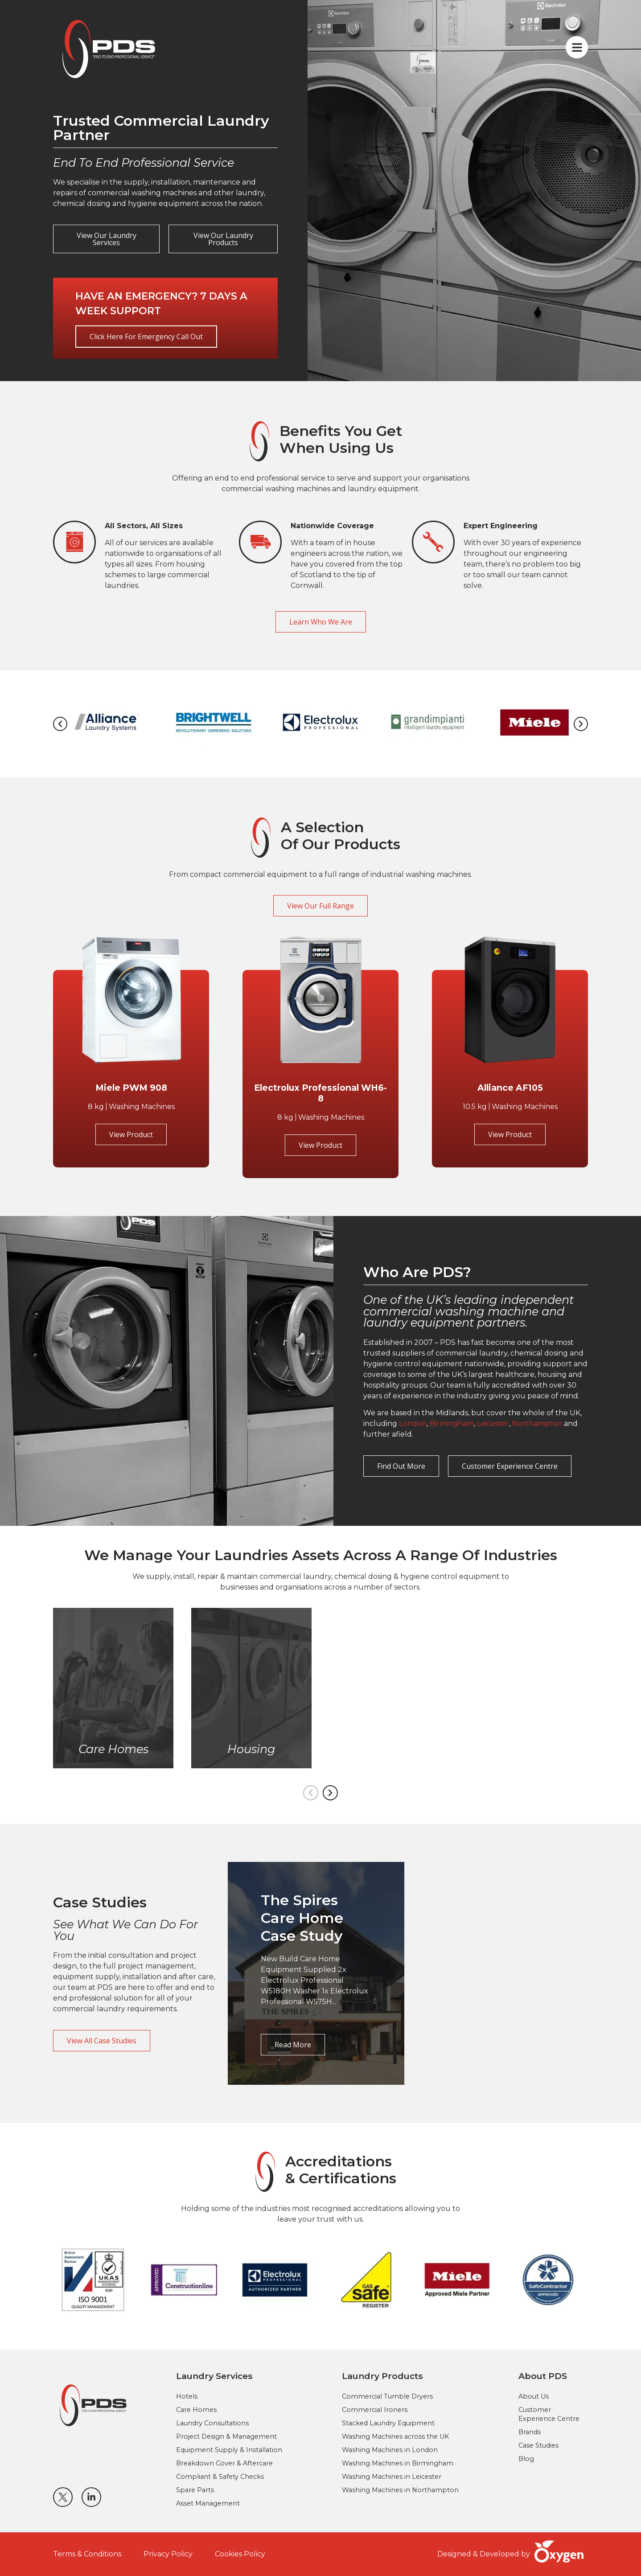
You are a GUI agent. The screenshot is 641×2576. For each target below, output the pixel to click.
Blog (526, 2459)
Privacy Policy (168, 2554)
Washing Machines (142, 1106)
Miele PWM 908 (131, 1087)
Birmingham (452, 1423)
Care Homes (196, 2410)
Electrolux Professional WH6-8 (320, 1093)
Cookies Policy (240, 2554)
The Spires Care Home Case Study (302, 1917)
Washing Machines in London (390, 2450)
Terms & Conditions (87, 2554)
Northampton (537, 1423)
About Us (533, 2396)
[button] (60, 724)
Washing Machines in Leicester (391, 2477)
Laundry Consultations (212, 2423)
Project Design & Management (226, 2436)
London (413, 1423)
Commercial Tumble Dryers (387, 2396)
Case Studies (538, 2445)
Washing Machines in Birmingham (397, 2463)
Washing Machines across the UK (395, 2436)
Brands (529, 2432)
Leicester (493, 1423)
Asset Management (208, 2503)
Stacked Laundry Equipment (388, 2423)
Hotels (186, 2396)
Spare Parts (195, 2490)
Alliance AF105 (510, 1087)
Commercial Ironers (374, 2410)
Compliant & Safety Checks (220, 2477)
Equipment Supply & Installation (229, 2450)
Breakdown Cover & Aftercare (224, 2463)
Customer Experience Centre (548, 2414)
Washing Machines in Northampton (400, 2490)
